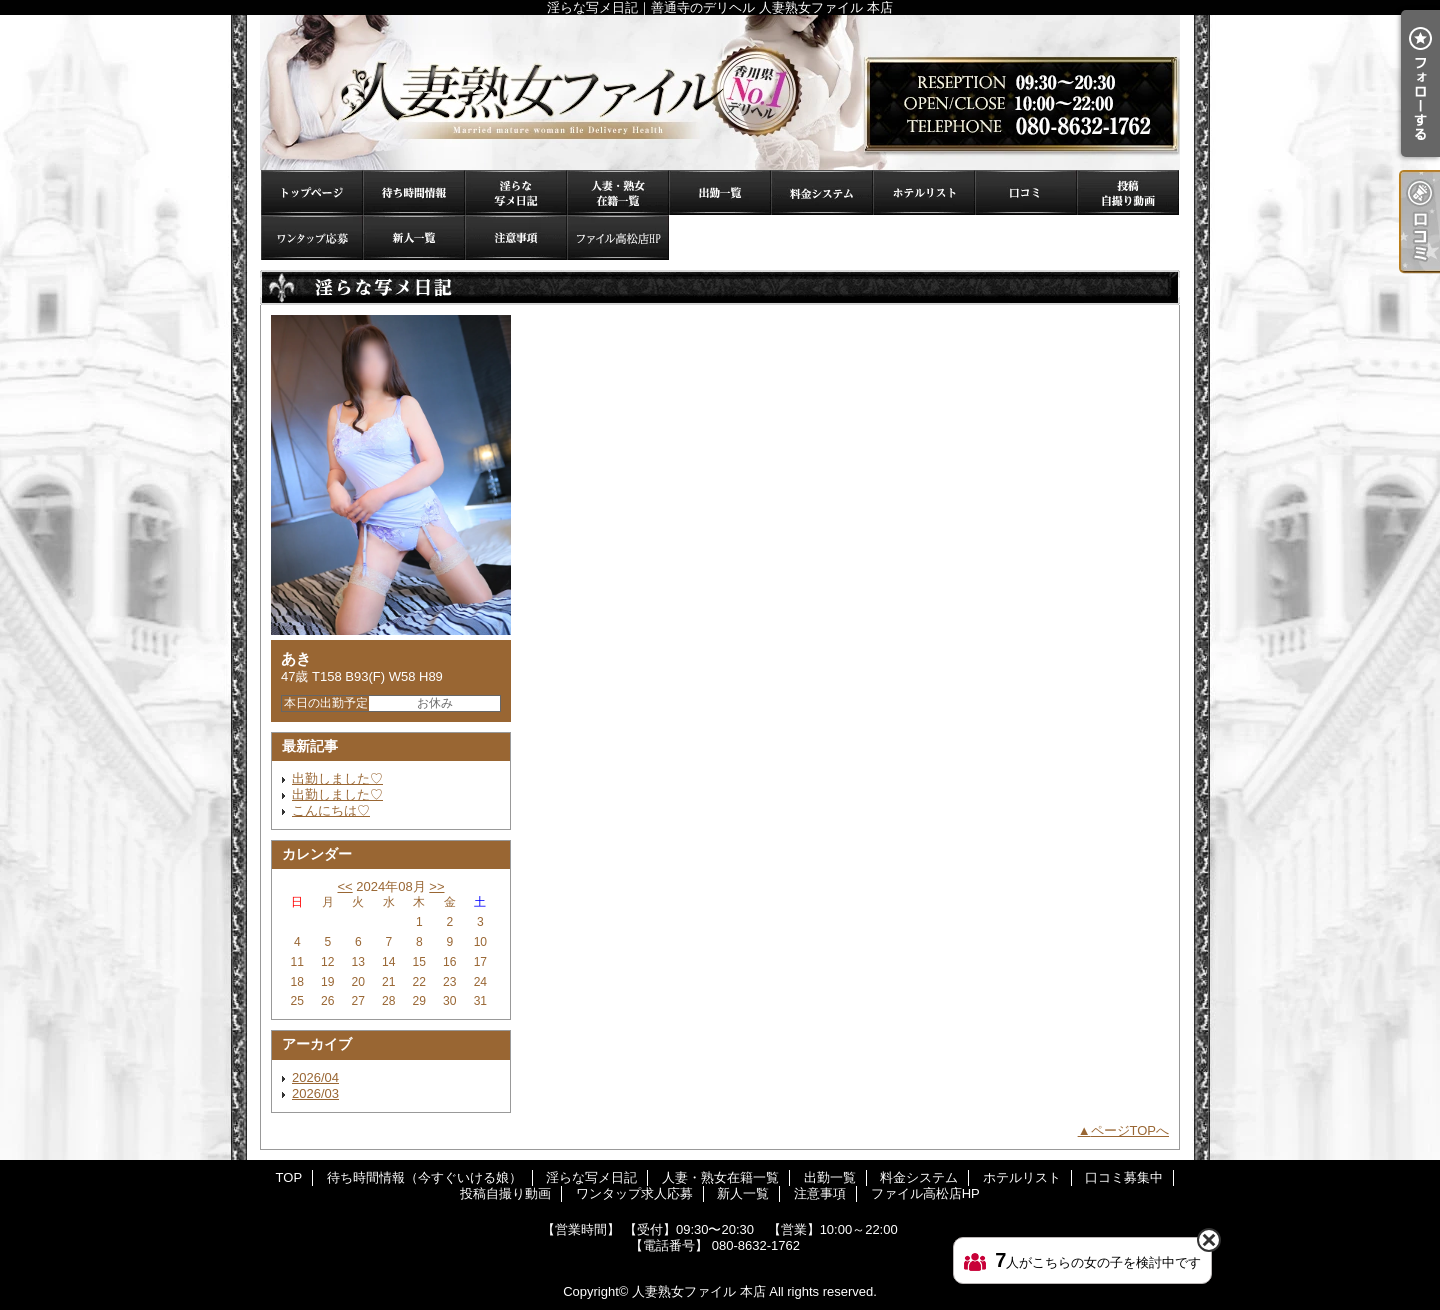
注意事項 (516, 237)
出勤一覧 (720, 192)
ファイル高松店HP (618, 237)
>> (436, 886)
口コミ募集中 (1026, 192)
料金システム (822, 192)
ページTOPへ (1130, 1130)
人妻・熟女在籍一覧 (618, 192)
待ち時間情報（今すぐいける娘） (414, 192)
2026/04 (315, 1077)
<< (344, 886)
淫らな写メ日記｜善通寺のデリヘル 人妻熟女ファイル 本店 (720, 92)
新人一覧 (414, 237)
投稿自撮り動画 (1128, 192)
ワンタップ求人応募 (312, 237)
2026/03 (315, 1093)
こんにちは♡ (331, 810)
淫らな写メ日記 (516, 192)
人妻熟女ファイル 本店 (699, 1291)
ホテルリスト (924, 192)
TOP (312, 192)
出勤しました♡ (337, 778)
